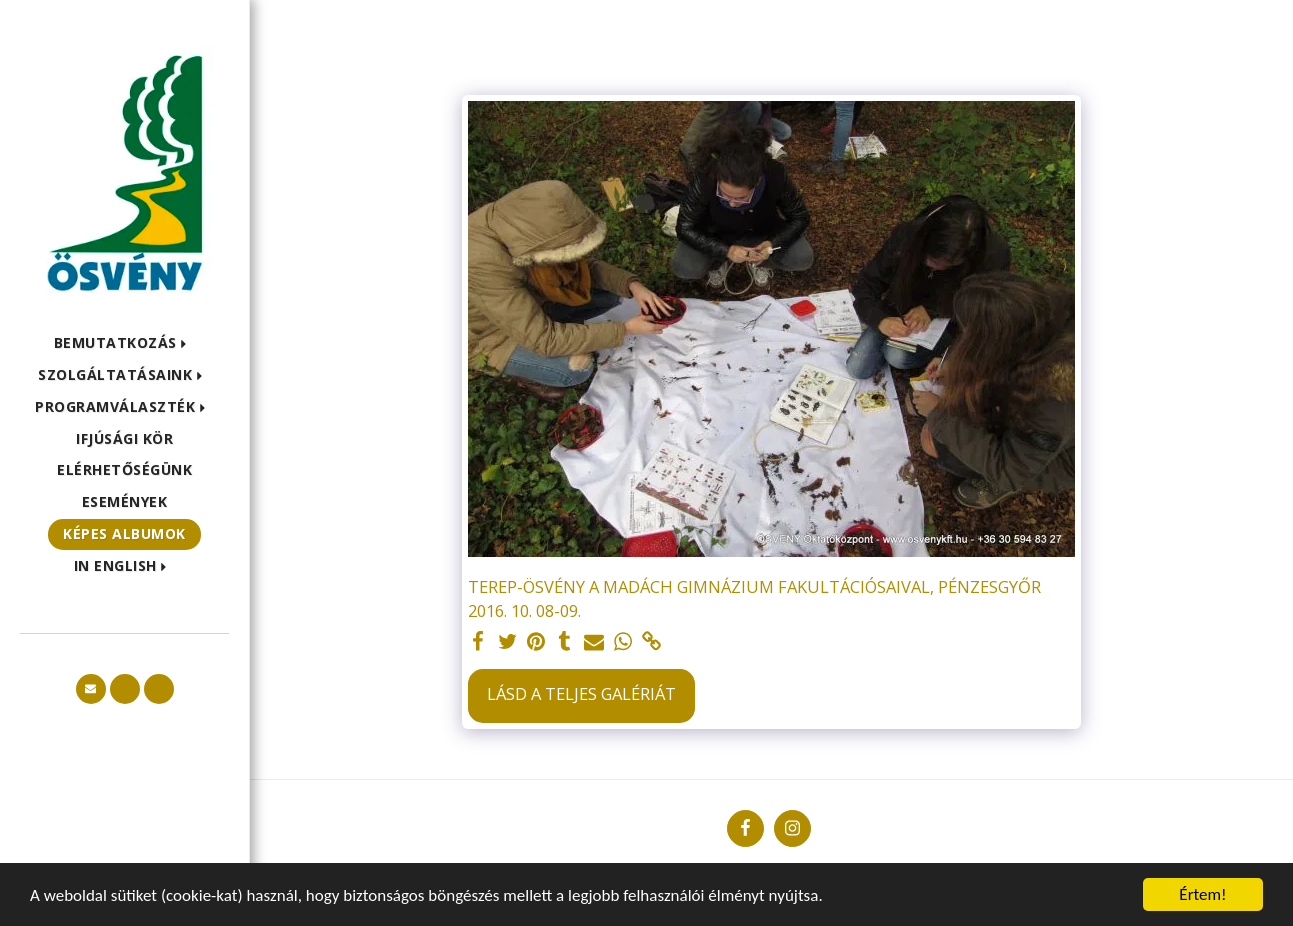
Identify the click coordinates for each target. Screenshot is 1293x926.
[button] (125, 343)
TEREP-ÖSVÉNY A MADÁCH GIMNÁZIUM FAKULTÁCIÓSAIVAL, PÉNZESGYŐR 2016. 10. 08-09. (754, 598)
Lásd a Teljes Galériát (581, 693)
